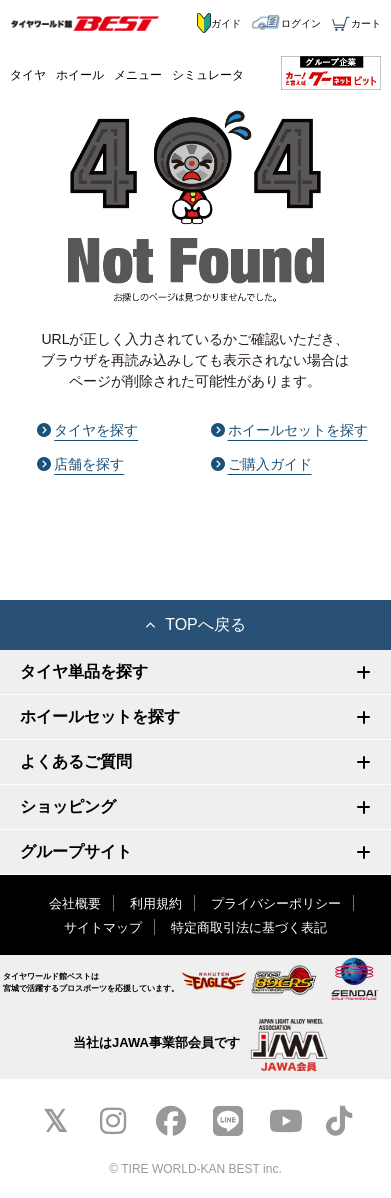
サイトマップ (103, 927)
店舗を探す (80, 464)
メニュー (138, 75)
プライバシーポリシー (276, 903)
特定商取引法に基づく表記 (249, 927)
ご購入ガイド (261, 464)
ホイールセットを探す (289, 430)
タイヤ (28, 75)
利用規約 (156, 903)
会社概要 (75, 903)
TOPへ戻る (195, 624)
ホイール (80, 75)
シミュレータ (208, 75)
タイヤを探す (87, 430)
